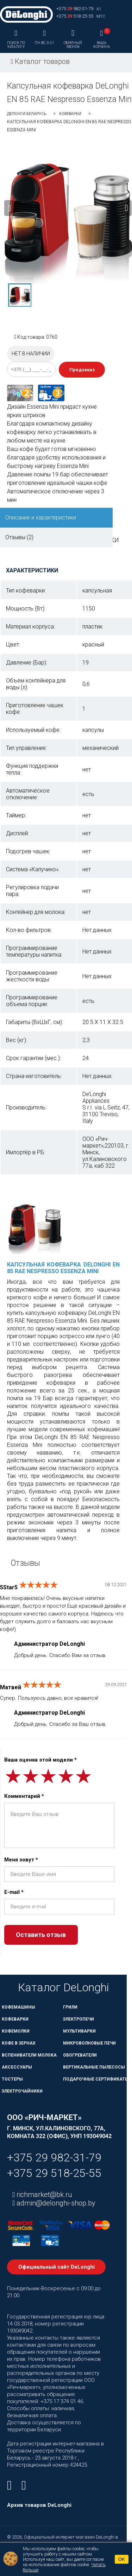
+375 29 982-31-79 (54, 2157)
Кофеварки (70, 114)
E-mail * (14, 1892)
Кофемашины (18, 2007)
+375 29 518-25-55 (54, 2173)
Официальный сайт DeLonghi (56, 2267)
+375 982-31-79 (75, 8)
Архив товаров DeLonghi (39, 2505)
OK (121, 2559)
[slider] (38, 1585)
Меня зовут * (21, 1859)
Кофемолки (16, 2031)
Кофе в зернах (19, 2043)
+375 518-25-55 (75, 16)
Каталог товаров (40, 61)
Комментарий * (24, 1796)
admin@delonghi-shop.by (55, 2203)
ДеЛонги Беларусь (26, 114)
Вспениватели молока (29, 2055)
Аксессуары (17, 2067)
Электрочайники (22, 2091)
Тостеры (12, 2079)
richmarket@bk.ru (43, 2194)
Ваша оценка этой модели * (40, 1760)
